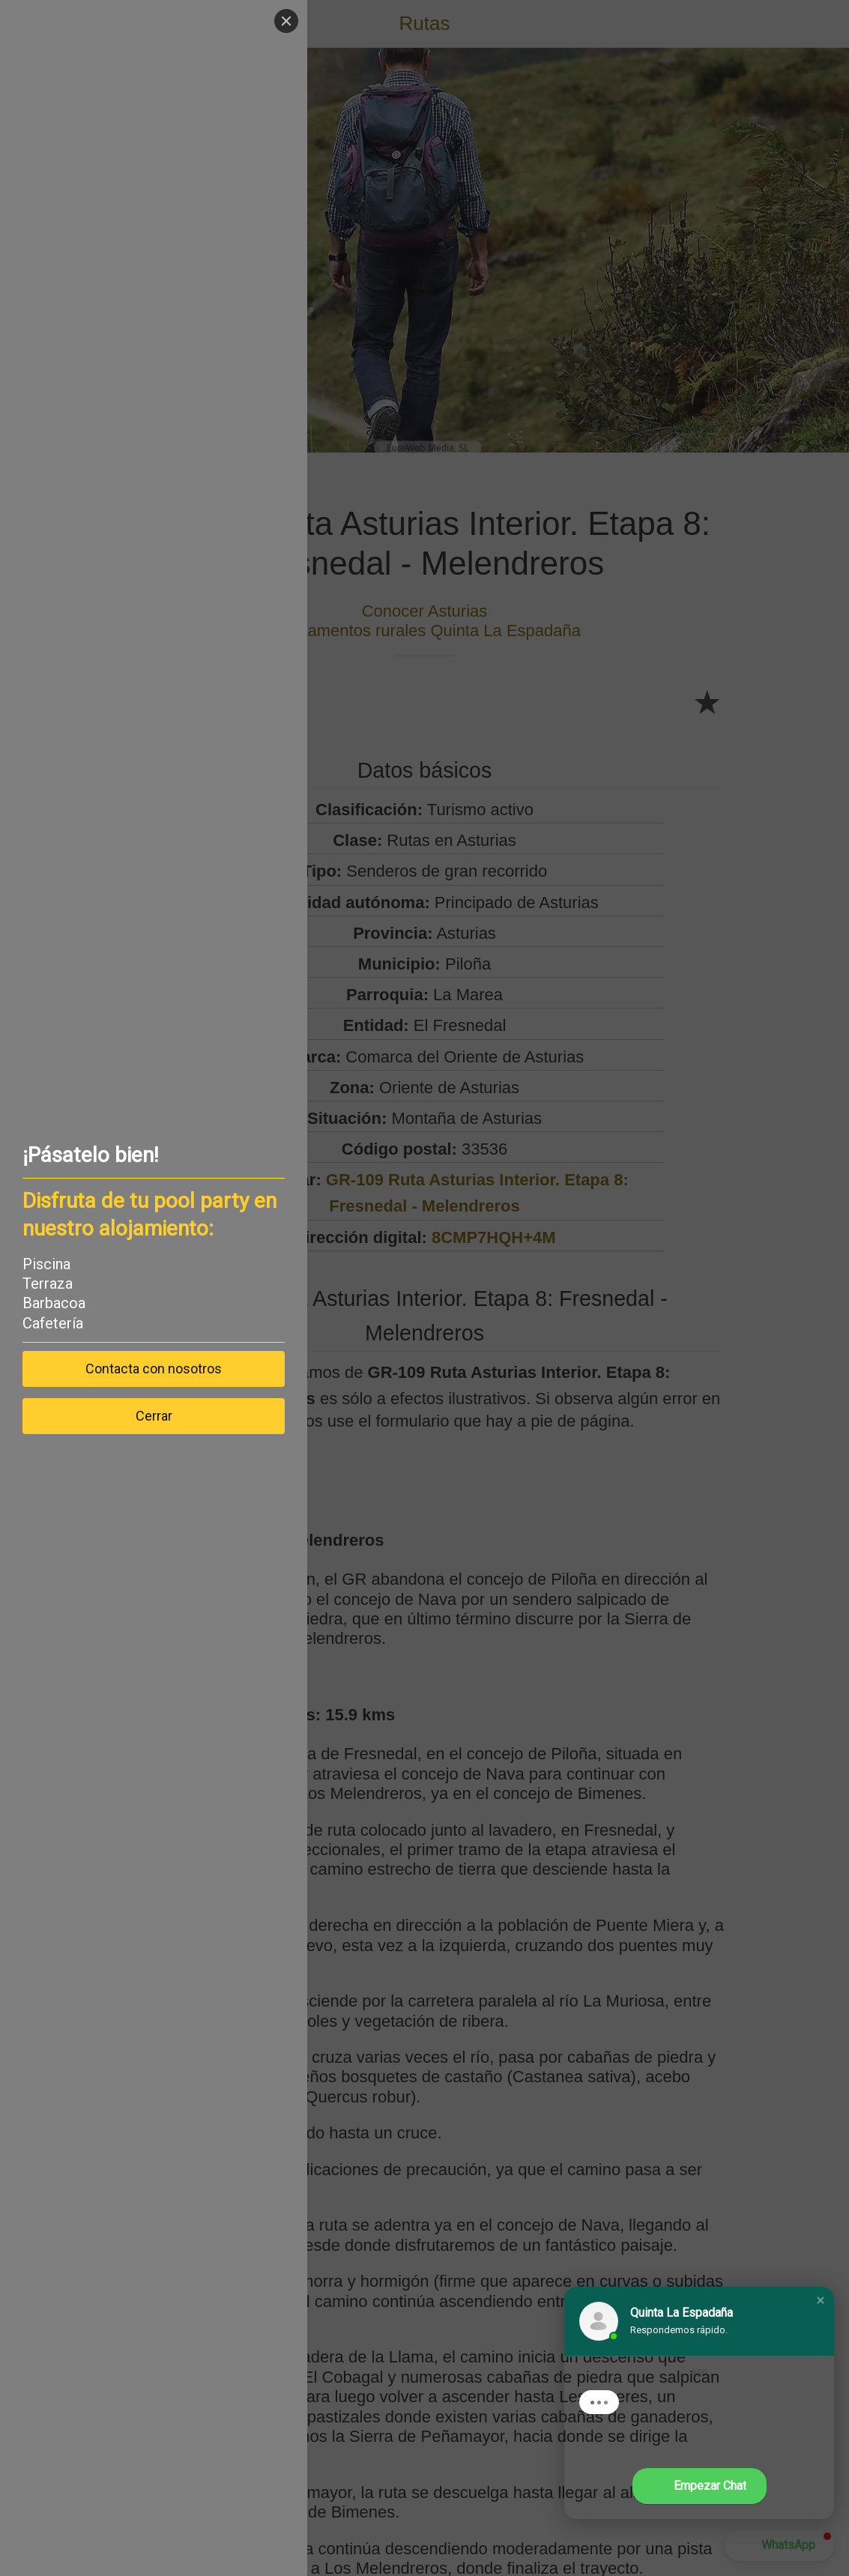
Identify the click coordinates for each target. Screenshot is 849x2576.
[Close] (286, 21)
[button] (820, 2300)
